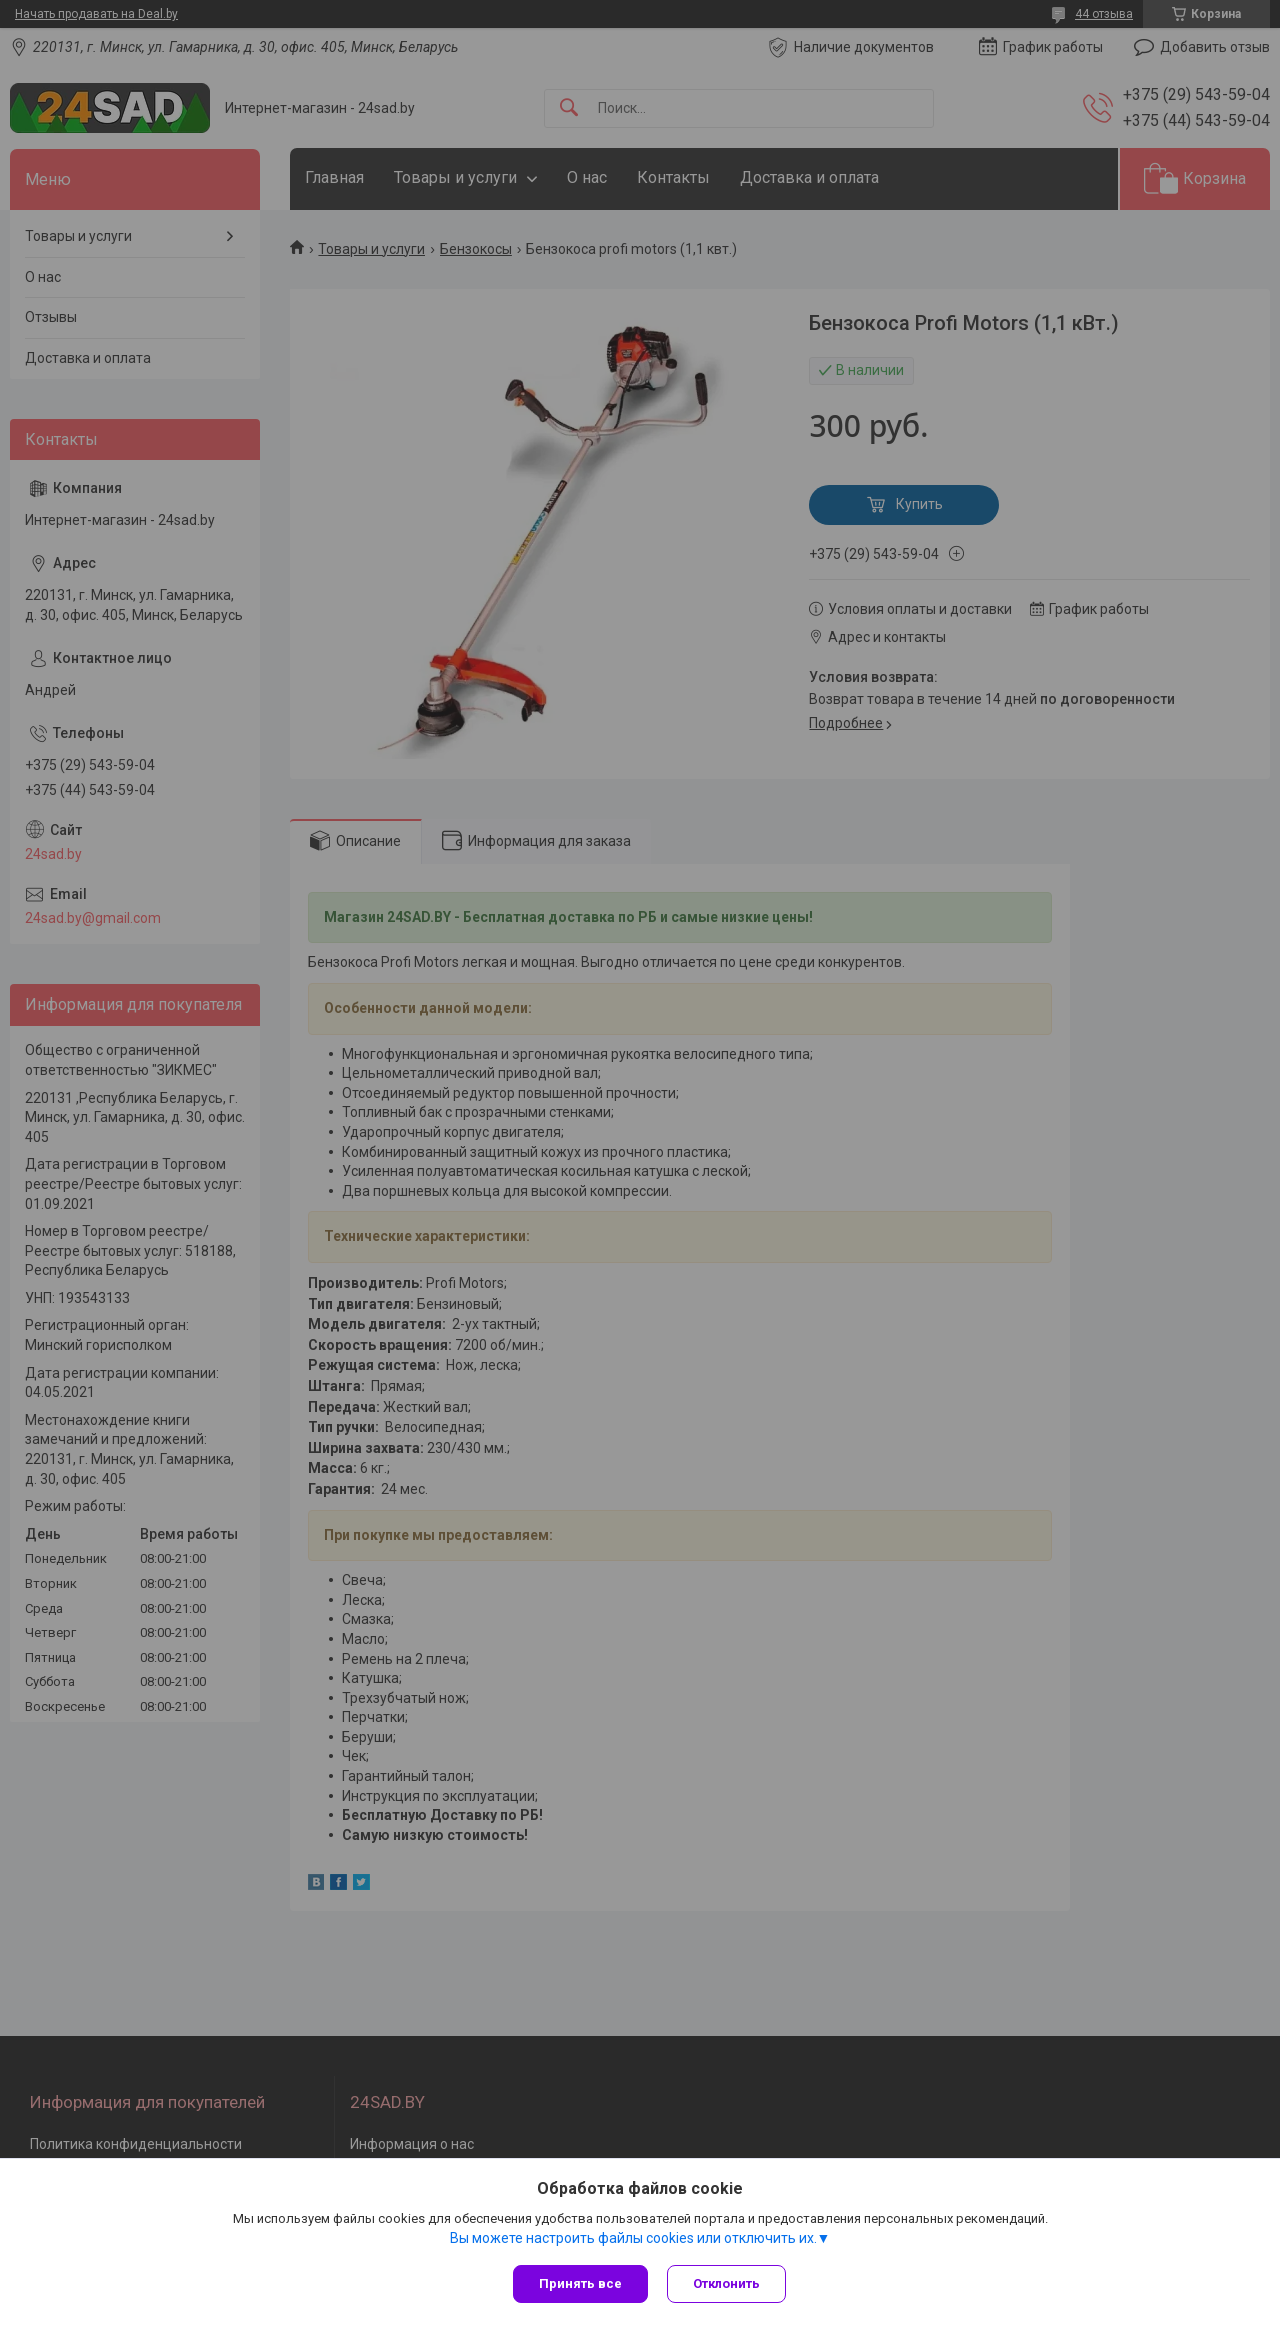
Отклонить (727, 2283)
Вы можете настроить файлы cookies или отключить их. (633, 2238)
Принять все (580, 2283)
